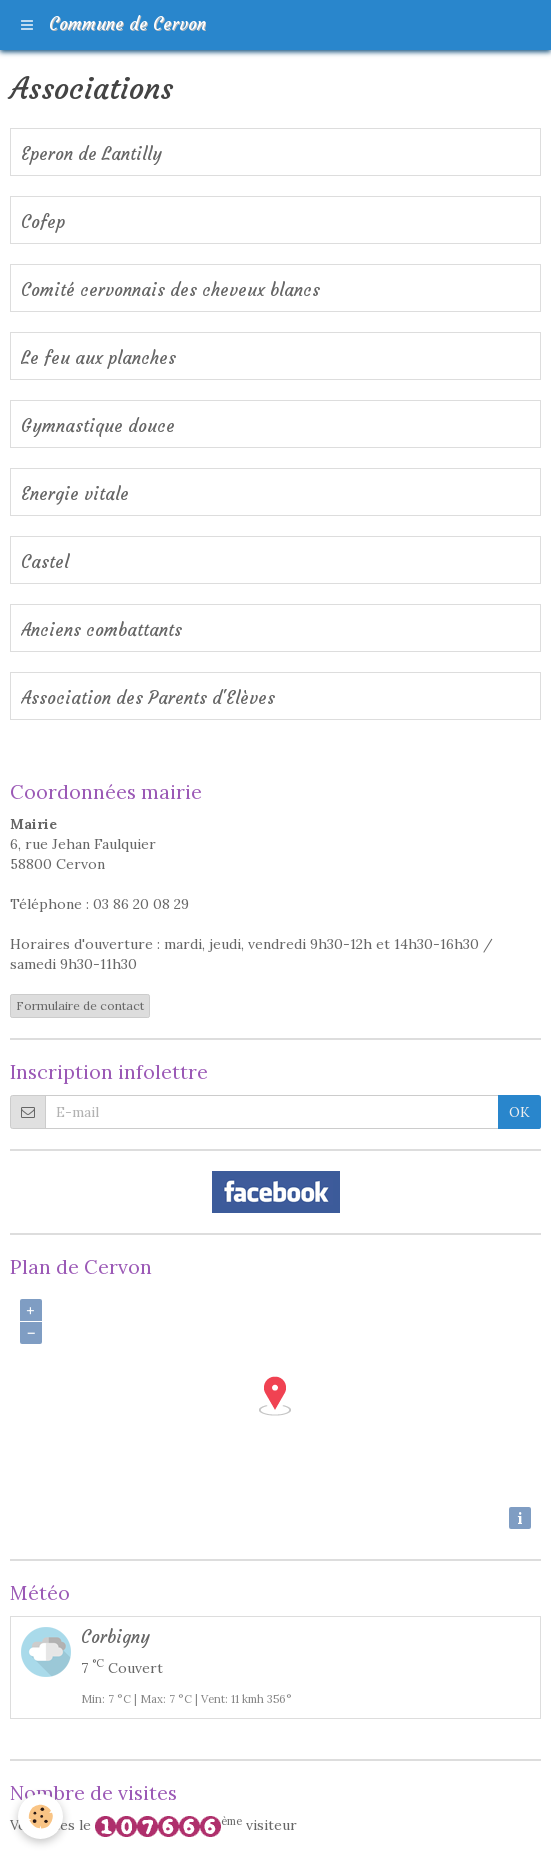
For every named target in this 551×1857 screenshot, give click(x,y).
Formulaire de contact (80, 1005)
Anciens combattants (101, 630)
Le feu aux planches (98, 358)
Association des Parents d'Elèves (148, 698)
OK (519, 1112)
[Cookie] (40, 1816)
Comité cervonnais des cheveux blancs (170, 290)
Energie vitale (75, 494)
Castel (45, 562)
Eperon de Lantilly (91, 154)
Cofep (43, 222)
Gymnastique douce (98, 426)
